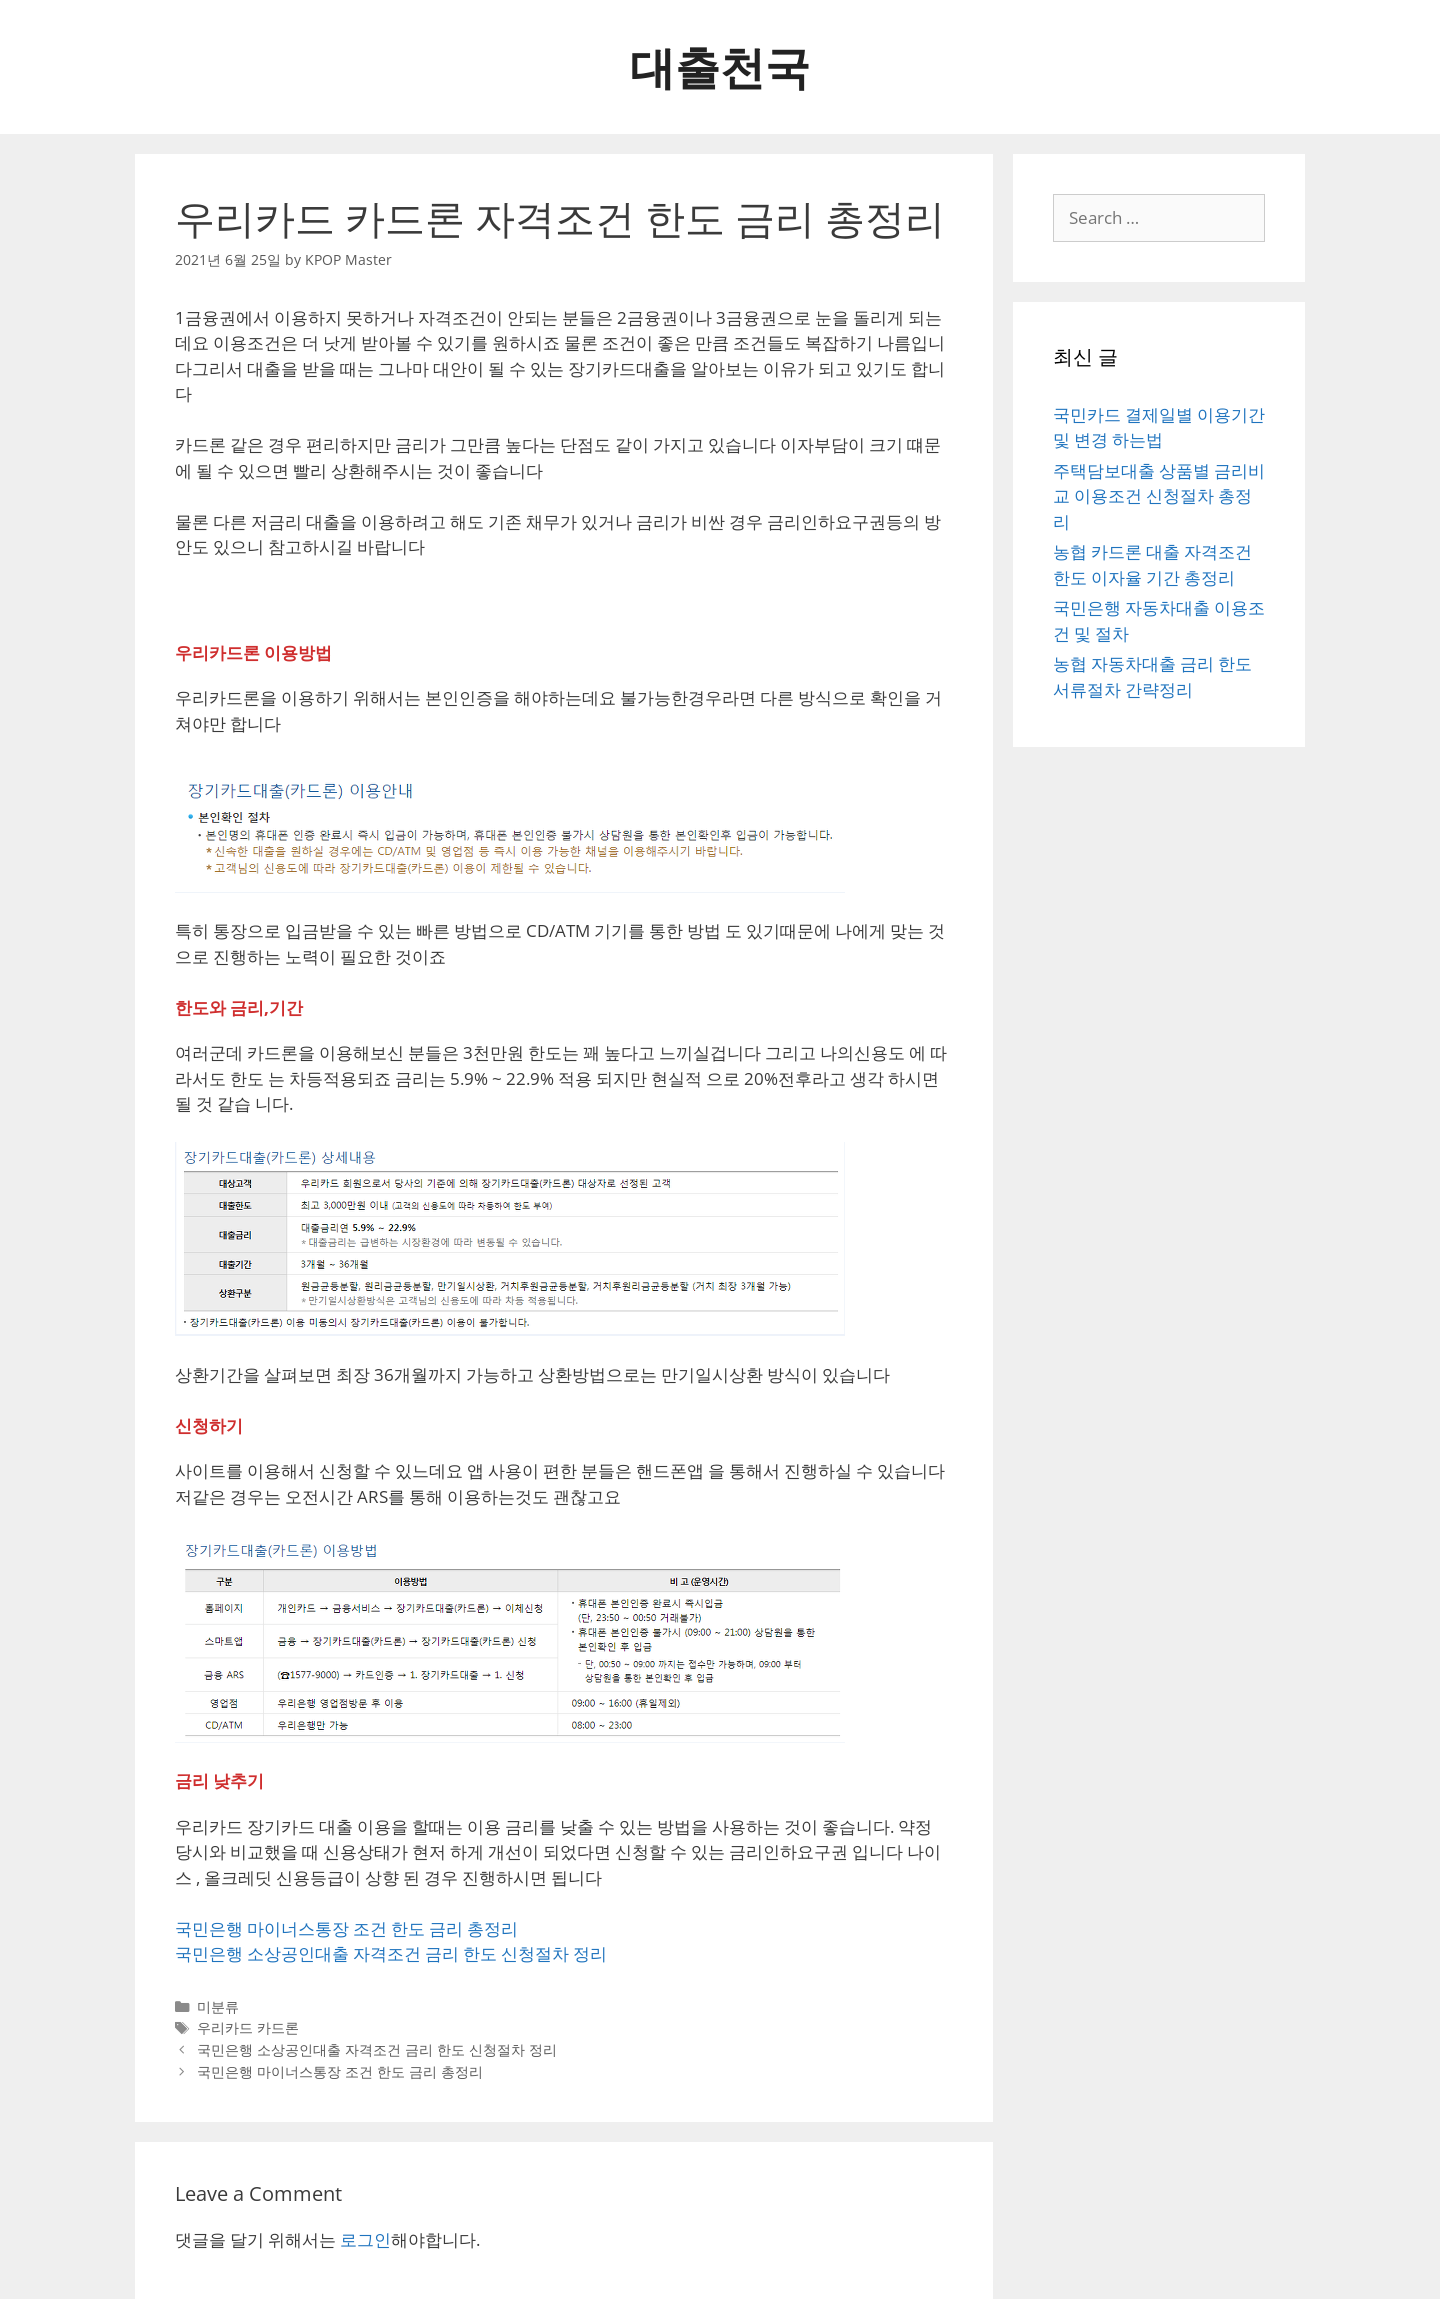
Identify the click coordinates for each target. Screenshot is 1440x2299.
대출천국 (720, 66)
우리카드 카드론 (248, 2027)
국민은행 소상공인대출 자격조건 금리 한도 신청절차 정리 (391, 1953)
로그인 (365, 2239)
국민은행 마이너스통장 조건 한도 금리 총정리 (346, 1928)
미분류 (218, 2006)
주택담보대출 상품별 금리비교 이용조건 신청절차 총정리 (1159, 496)
